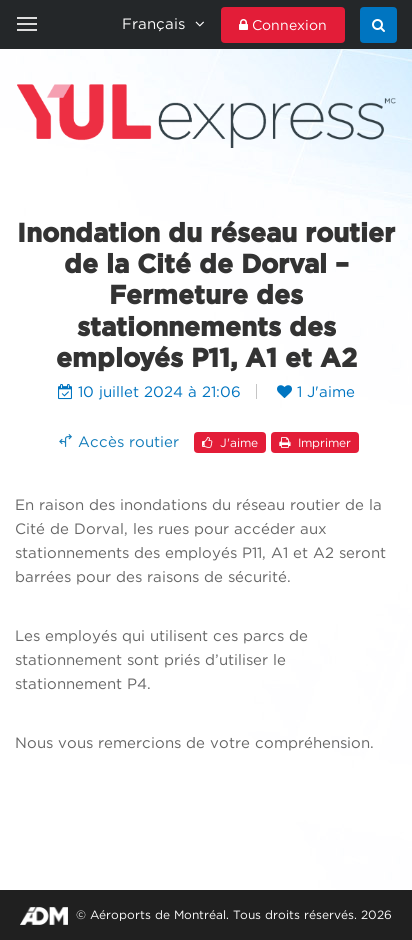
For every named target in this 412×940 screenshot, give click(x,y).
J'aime (230, 442)
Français (163, 23)
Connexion (283, 25)
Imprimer (315, 442)
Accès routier (116, 440)
